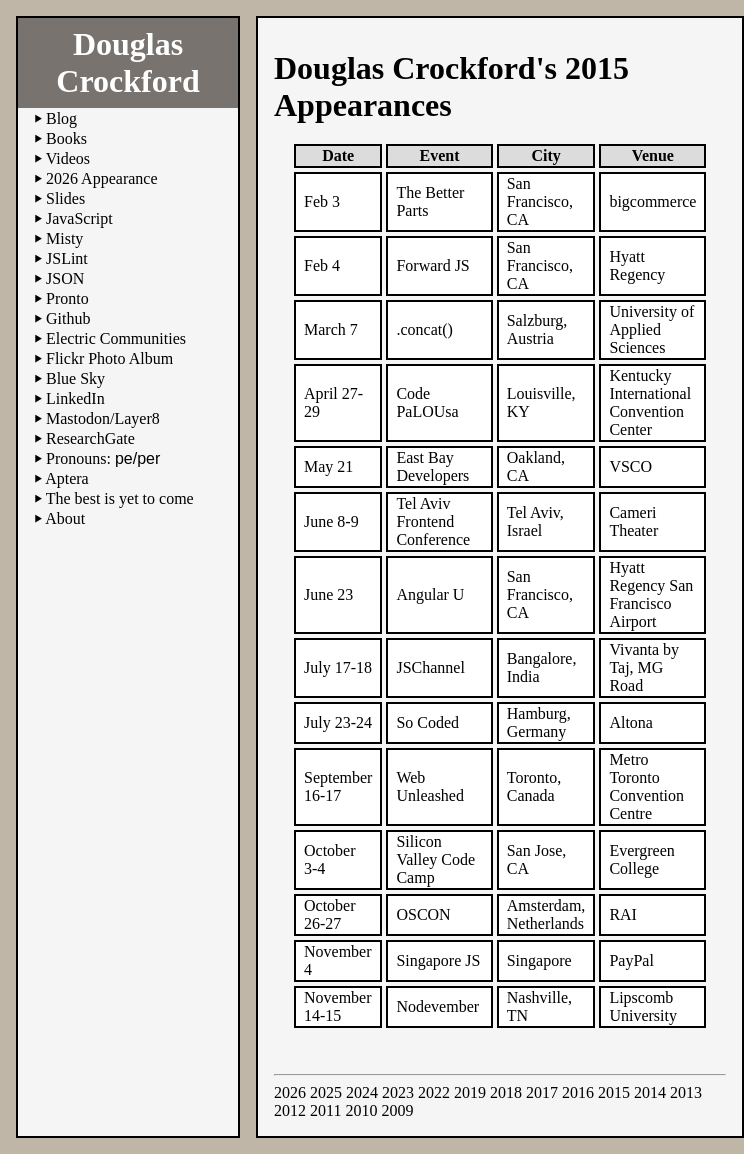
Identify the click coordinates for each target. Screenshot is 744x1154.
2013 (686, 1092)
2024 (362, 1092)
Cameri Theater (633, 521)
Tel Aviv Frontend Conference (433, 521)
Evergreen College (641, 859)
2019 (470, 1092)
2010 (361, 1110)
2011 (325, 1110)
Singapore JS (438, 960)
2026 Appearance (102, 178)
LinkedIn (75, 398)
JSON (65, 278)
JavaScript (79, 218)
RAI (623, 914)
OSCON (423, 914)
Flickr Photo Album (109, 358)
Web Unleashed (430, 786)
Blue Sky (75, 378)
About (65, 518)
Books (66, 138)
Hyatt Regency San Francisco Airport (651, 594)
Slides (65, 198)
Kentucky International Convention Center (650, 402)
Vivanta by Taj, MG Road (644, 667)
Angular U (430, 594)
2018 (506, 1092)
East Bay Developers (432, 466)
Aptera (67, 478)
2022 (434, 1092)
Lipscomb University (643, 1006)
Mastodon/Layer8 (103, 418)
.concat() (424, 329)
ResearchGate (90, 438)
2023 (398, 1092)
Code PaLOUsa (427, 402)
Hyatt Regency (637, 265)
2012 (290, 1110)
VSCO (630, 466)
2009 (397, 1110)
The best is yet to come (120, 498)
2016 (578, 1092)
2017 (542, 1092)
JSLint (67, 258)
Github (68, 318)
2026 (290, 1092)
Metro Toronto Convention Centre (646, 786)
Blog (61, 118)
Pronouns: (103, 458)
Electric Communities (116, 338)
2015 (614, 1092)
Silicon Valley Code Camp (435, 859)
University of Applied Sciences (651, 329)
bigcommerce (652, 201)
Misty (64, 238)
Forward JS (432, 265)
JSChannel (430, 667)
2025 (326, 1092)
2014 (650, 1092)
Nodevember (437, 1006)
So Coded (427, 722)
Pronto (67, 298)
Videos (68, 158)
